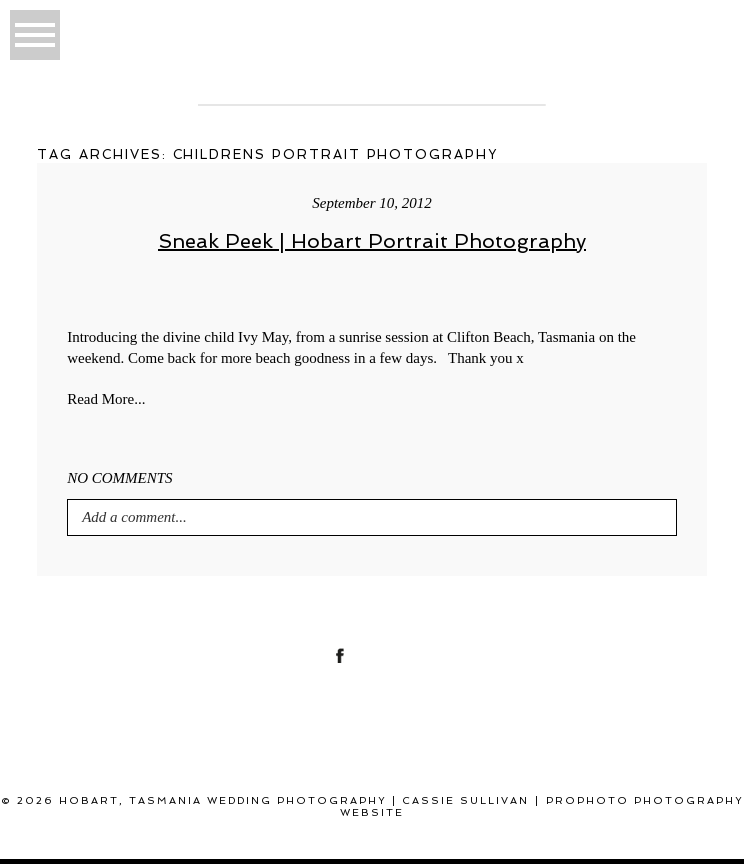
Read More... (106, 399)
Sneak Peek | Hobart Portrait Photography (372, 241)
